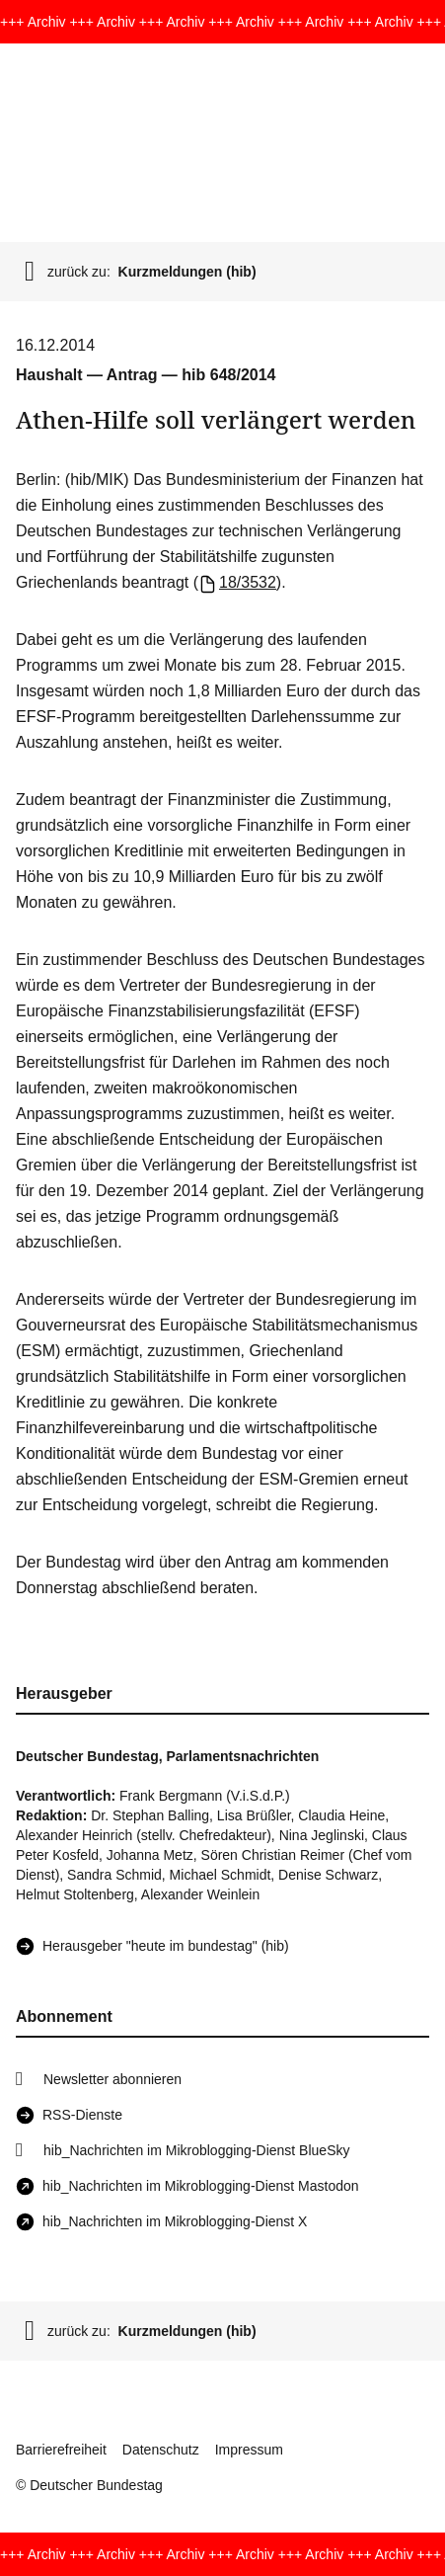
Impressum (249, 2449)
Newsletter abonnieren (112, 2079)
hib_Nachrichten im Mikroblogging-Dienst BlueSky (196, 2150)
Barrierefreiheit (61, 2449)
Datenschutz (160, 2449)
